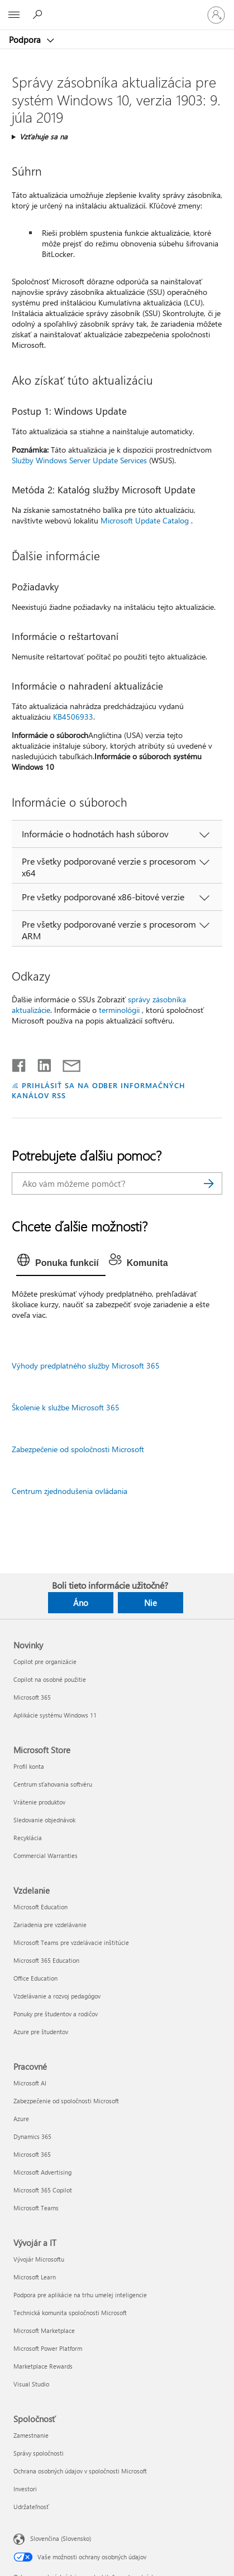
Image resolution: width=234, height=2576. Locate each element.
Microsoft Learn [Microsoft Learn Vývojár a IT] (34, 2277)
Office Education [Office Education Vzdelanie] (35, 1978)
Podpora (26, 39)
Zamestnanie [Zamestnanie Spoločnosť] (31, 2435)
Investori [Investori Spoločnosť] (25, 2489)
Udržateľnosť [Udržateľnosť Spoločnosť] (31, 2506)
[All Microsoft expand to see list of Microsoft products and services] (14, 15)
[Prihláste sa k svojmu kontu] (216, 15)
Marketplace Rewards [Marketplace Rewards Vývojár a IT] (43, 2366)
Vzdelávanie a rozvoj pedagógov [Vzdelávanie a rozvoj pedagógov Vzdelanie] (57, 1996)
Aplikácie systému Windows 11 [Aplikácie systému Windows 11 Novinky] (55, 1715)
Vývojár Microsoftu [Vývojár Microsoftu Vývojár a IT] (38, 2259)
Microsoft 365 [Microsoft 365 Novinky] (32, 1697)
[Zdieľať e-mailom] (66, 1063)
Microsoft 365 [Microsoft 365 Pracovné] (32, 2154)
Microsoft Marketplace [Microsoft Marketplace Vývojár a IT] (44, 2330)
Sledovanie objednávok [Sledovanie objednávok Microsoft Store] (44, 1820)
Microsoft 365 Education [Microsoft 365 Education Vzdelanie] (46, 1960)
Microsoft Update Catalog (145, 520)
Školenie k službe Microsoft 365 (66, 1407)
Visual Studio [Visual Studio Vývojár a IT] (31, 2384)
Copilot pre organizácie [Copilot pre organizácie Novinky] (45, 1661)
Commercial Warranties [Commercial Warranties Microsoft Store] (45, 1855)
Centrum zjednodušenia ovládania (69, 1491)
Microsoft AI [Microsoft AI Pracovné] (29, 2083)
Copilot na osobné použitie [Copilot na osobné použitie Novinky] (49, 1679)
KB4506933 (73, 716)
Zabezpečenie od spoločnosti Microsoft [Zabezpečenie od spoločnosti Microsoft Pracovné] (66, 2101)
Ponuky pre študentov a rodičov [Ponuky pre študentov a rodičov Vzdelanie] (55, 2014)
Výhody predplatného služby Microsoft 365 (86, 1365)
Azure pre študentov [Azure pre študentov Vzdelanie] (40, 2031)
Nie (150, 1602)
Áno (80, 1602)
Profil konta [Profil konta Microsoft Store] (28, 1766)
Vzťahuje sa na (44, 136)
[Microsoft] (116, 8)
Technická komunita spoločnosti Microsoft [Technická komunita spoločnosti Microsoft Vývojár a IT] (70, 2312)
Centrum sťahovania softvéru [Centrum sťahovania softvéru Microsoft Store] (52, 1784)
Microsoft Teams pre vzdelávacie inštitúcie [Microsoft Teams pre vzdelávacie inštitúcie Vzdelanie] (71, 1942)
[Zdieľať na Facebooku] (19, 1063)
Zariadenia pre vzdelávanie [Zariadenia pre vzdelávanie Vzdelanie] (50, 1924)
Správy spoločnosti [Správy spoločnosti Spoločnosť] (38, 2453)
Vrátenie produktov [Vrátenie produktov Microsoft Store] (39, 1802)
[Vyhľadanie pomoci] (39, 14)
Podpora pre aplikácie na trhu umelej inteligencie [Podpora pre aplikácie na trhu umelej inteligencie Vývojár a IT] (80, 2295)
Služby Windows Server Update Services (79, 460)
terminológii (119, 1010)
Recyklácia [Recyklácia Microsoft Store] (27, 1837)
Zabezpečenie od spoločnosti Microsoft (78, 1449)
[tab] (61, 1263)
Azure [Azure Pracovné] (21, 2118)
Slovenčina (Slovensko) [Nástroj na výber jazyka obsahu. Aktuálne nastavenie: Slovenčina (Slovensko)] (60, 2538)
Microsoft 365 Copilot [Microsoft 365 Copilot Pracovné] (42, 2190)
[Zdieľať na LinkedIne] (39, 1063)
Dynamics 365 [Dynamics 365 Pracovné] (32, 2136)
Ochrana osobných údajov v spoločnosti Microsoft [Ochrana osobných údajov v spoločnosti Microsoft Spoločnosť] (80, 2471)
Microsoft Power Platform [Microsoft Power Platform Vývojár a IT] (47, 2348)
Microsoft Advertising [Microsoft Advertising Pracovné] (42, 2172)
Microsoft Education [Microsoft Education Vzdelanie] (40, 1907)
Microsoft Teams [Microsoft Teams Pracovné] (36, 2208)
